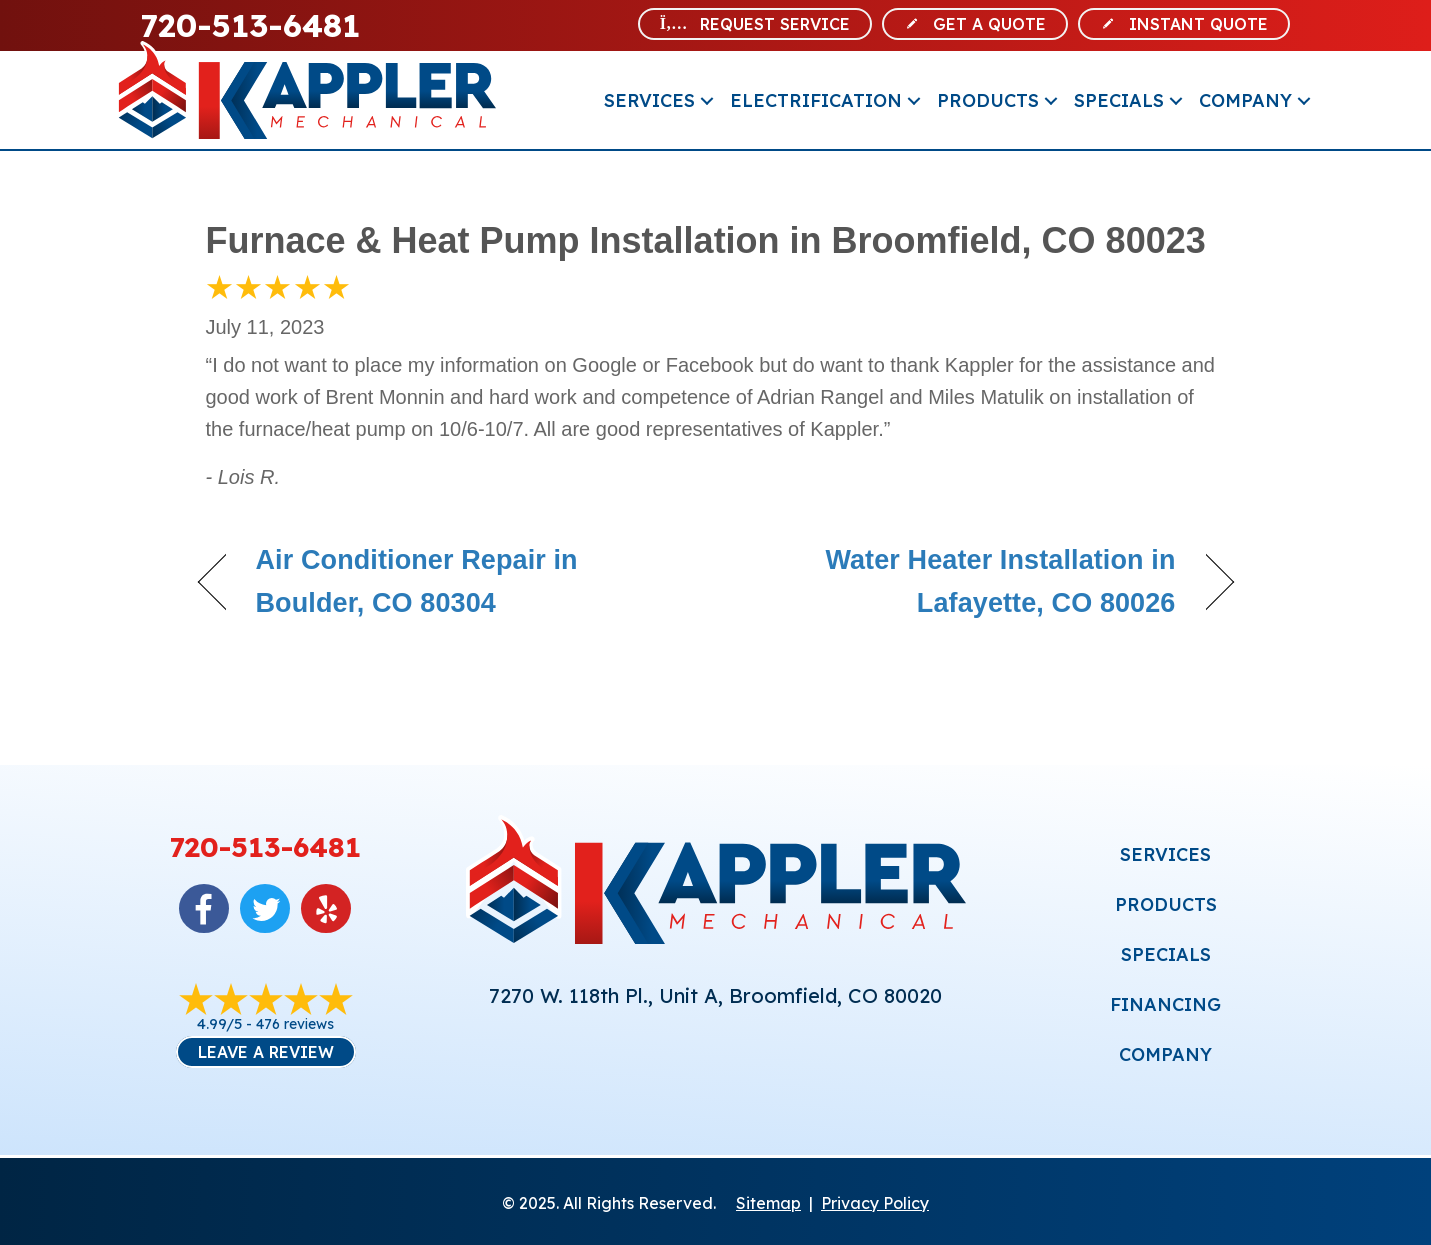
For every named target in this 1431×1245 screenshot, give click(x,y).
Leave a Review (266, 1052)
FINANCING (1165, 1004)
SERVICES (1165, 854)
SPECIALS (1166, 954)
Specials (1119, 100)
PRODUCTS (1166, 904)
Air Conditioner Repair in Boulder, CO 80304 (417, 581)
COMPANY (1165, 1054)
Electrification (816, 100)
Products (988, 100)
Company (1245, 100)
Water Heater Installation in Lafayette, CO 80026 (960, 581)
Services (649, 100)
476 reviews (295, 1024)
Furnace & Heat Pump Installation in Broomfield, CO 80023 (706, 240)
